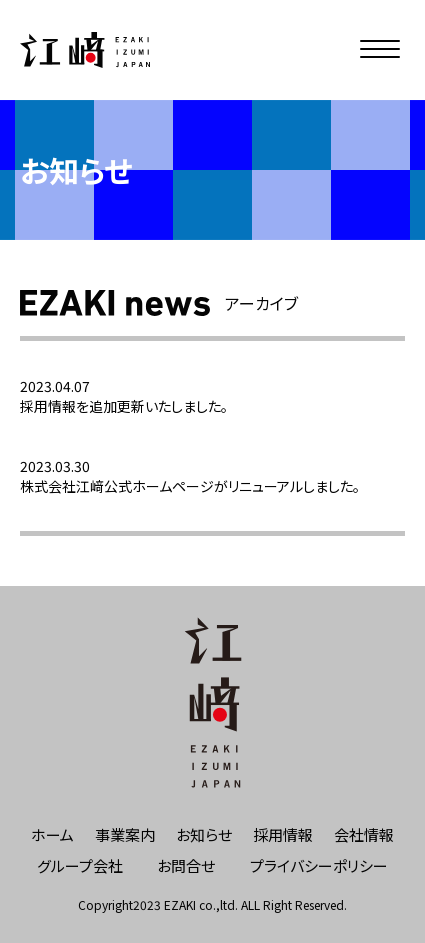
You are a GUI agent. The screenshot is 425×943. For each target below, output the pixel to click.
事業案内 (125, 834)
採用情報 (283, 834)
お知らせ (204, 834)
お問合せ (186, 865)
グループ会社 (80, 865)
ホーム (52, 834)
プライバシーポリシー (319, 865)
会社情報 (364, 834)
